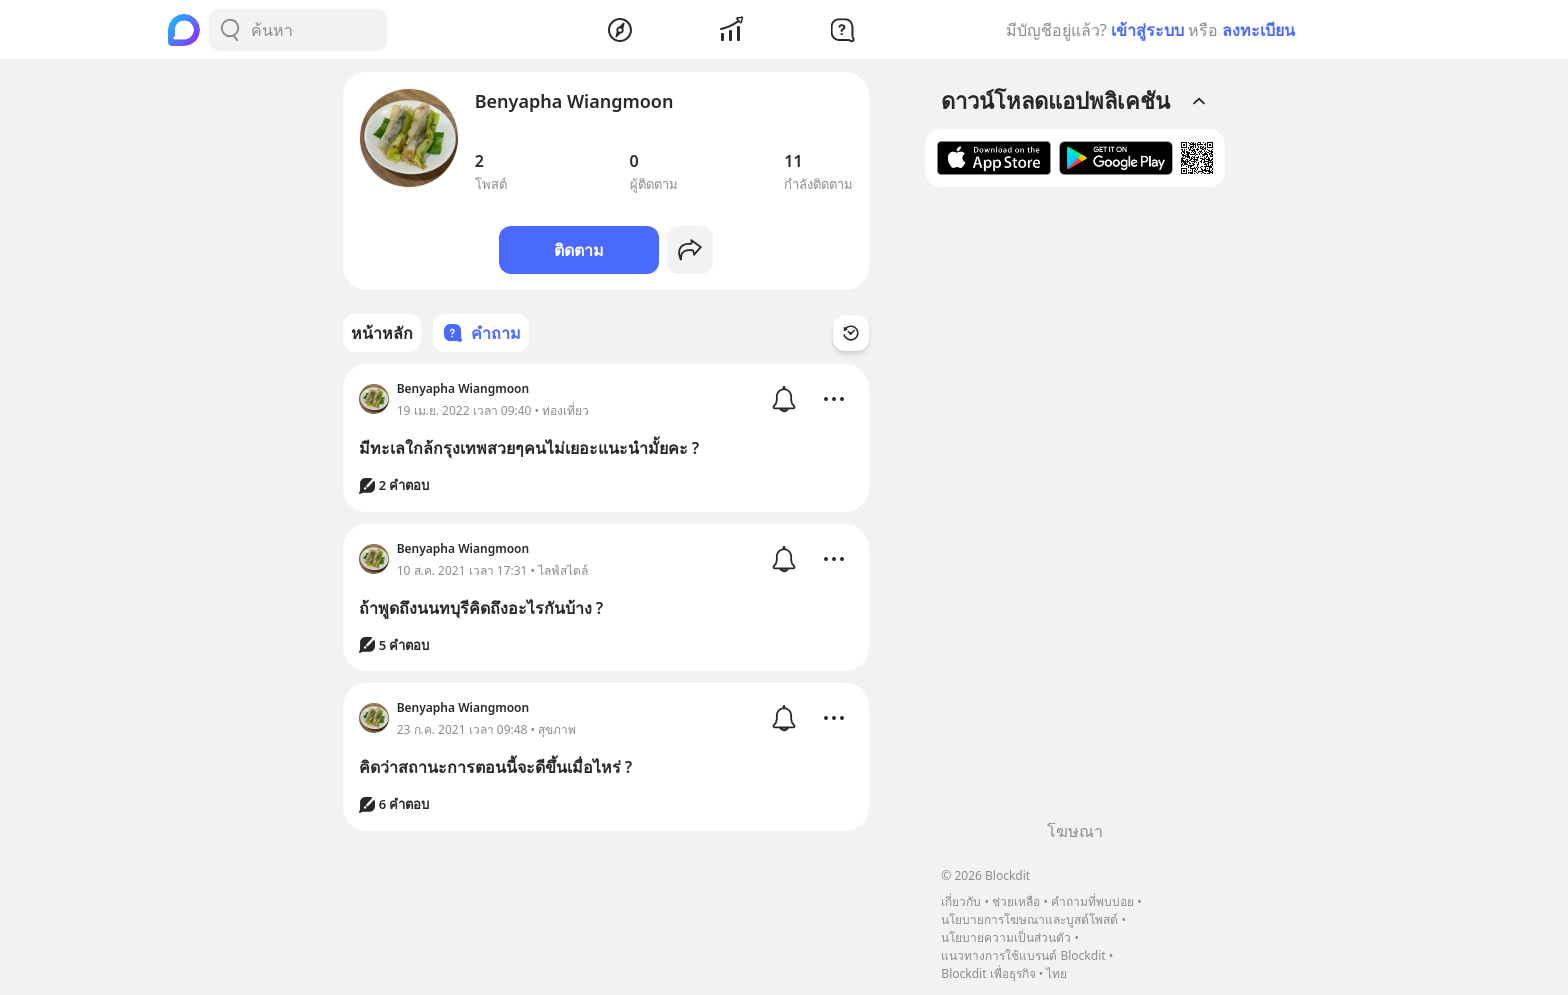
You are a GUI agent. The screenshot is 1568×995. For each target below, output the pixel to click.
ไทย (1056, 973)
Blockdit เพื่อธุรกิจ (988, 973)
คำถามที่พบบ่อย (1092, 901)
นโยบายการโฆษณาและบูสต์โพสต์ (1029, 919)
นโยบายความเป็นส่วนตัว (1006, 937)
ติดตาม (579, 250)
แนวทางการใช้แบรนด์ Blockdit (1023, 955)
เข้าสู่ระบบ (1147, 30)
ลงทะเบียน (1258, 30)
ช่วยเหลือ (1016, 901)
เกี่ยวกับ (961, 901)
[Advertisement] (1075, 511)
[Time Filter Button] (851, 333)
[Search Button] (230, 30)
